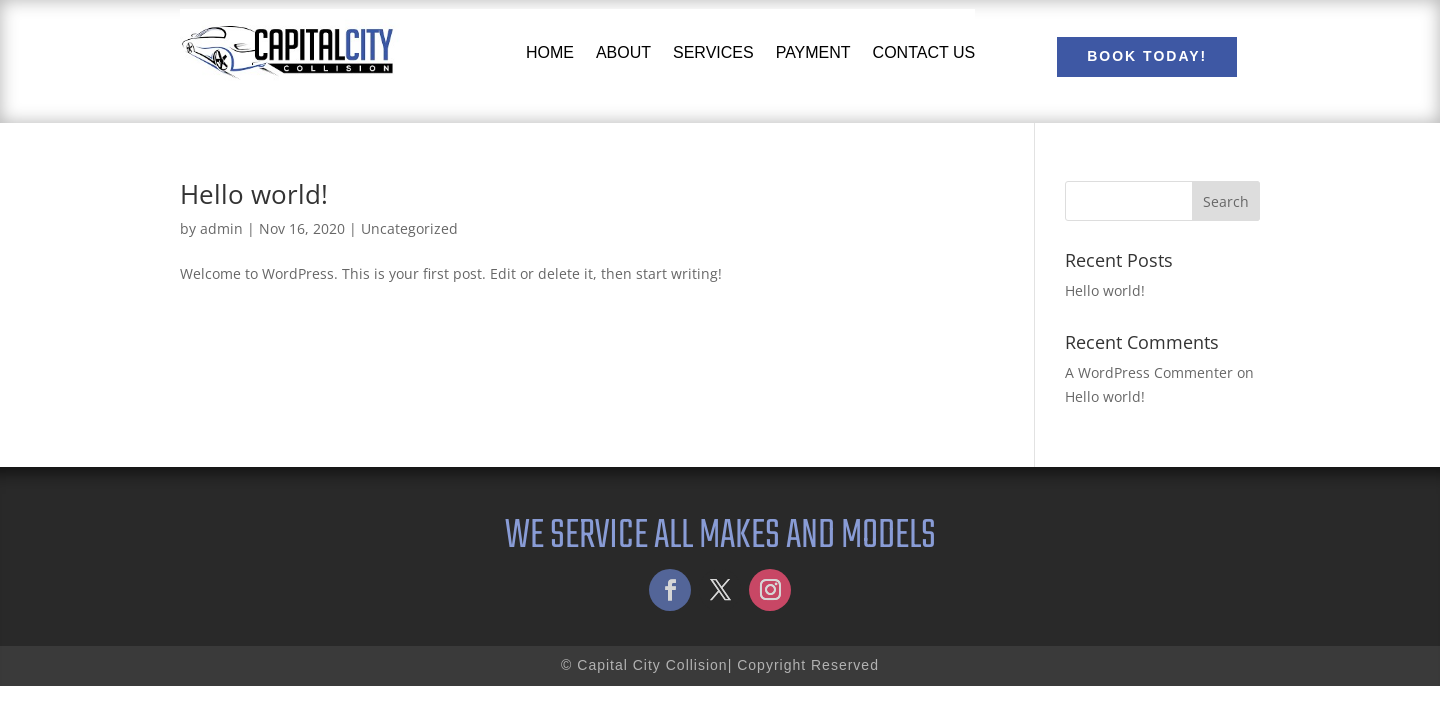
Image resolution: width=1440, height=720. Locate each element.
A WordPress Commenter (1149, 372)
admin (221, 228)
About (623, 52)
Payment (813, 52)
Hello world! (254, 194)
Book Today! (1147, 56)
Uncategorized (409, 228)
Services (713, 52)
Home (550, 52)
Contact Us (924, 52)
